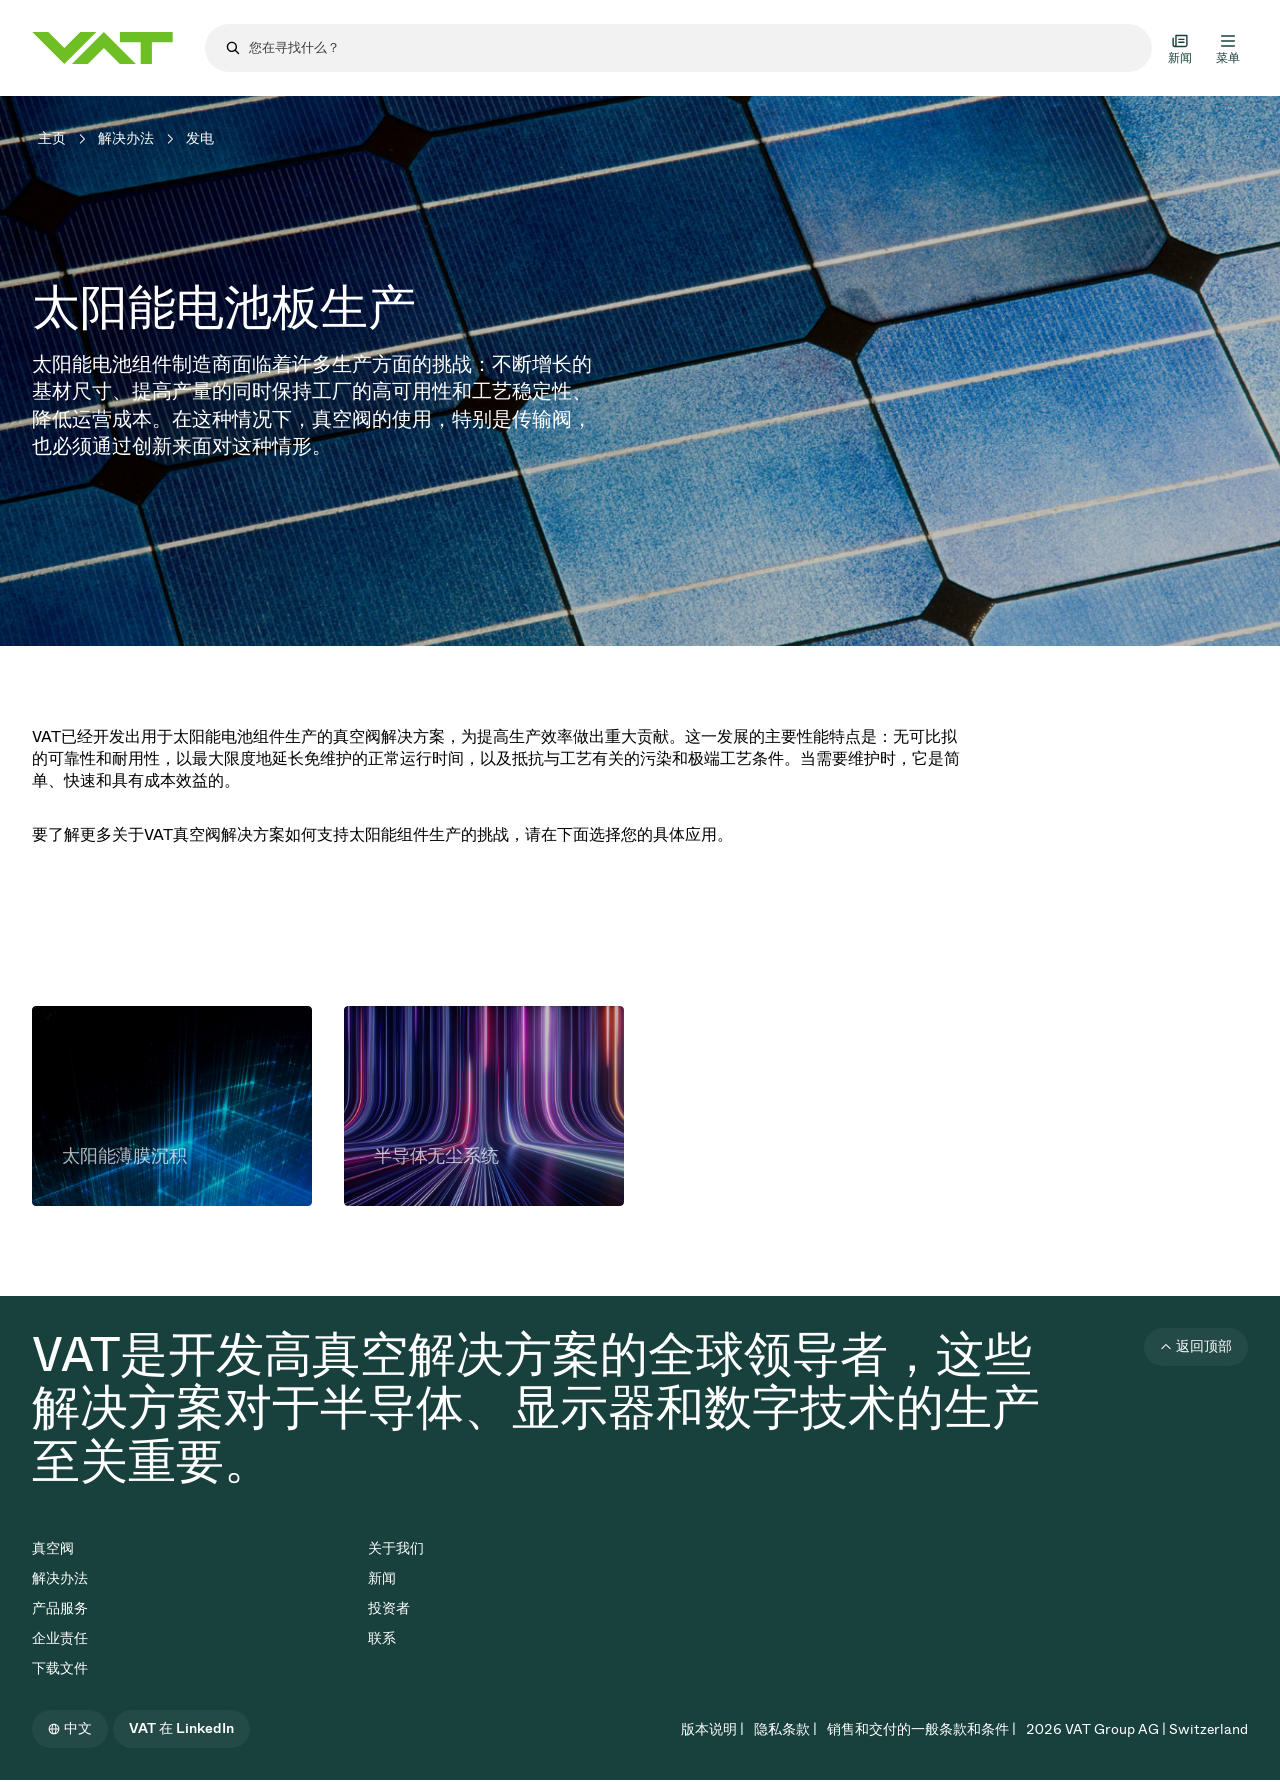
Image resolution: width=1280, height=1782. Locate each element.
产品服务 (60, 1608)
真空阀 (53, 1548)
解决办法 (126, 138)
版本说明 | (712, 1729)
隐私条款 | (785, 1729)
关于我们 (396, 1548)
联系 (382, 1638)
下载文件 (60, 1668)
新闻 (382, 1578)
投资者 (389, 1608)
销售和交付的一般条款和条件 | (921, 1729)
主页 (52, 138)
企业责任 (60, 1638)
